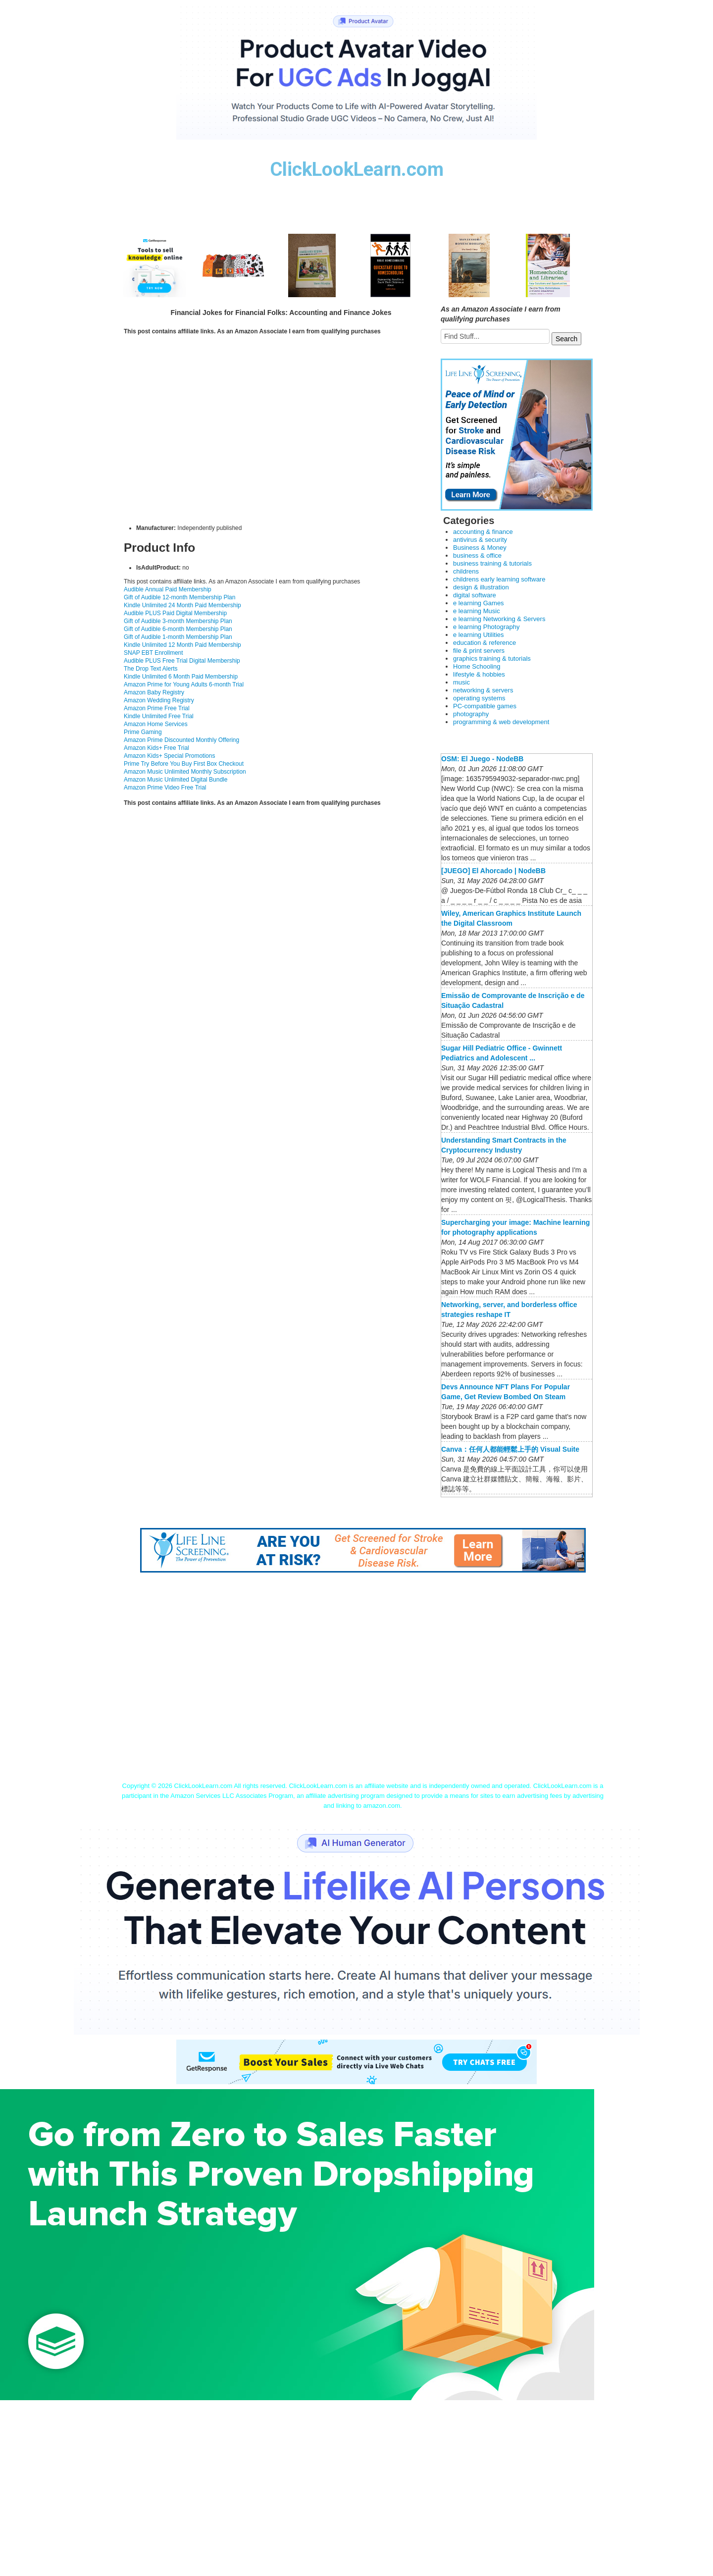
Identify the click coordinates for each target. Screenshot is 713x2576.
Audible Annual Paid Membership (167, 589)
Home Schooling (476, 666)
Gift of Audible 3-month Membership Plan (178, 621)
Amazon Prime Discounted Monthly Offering (181, 739)
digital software (474, 595)
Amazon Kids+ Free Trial (156, 747)
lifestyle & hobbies (479, 674)
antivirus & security (480, 539)
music (461, 682)
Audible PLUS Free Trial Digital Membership (182, 660)
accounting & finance (483, 531)
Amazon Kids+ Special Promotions (169, 755)
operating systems (479, 698)
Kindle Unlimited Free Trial (159, 716)
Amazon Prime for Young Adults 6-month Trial (184, 684)
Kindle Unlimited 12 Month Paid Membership (182, 644)
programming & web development (501, 722)
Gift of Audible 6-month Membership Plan (178, 629)
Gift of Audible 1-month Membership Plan (178, 636)
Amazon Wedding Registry (159, 700)
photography (471, 714)
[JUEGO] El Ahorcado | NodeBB (493, 871)
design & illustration (481, 587)
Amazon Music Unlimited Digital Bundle (175, 779)
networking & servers (483, 690)
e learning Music (476, 611)
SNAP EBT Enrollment (153, 652)
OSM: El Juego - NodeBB (482, 759)
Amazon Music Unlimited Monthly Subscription (185, 771)
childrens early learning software (499, 579)
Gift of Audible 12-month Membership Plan (179, 597)
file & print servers (479, 650)
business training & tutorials (492, 563)
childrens (466, 571)
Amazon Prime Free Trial (157, 708)
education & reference (484, 642)
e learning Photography (486, 627)
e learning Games (478, 603)
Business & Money (480, 547)
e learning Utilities (478, 634)
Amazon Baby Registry (154, 692)
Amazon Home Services (156, 724)
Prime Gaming (143, 732)
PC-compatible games (484, 706)
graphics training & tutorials (492, 658)
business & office (477, 555)
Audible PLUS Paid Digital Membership (175, 613)
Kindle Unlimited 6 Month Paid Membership (181, 676)
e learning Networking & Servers (499, 619)
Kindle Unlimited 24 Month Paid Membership (182, 605)
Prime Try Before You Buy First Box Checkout (184, 763)
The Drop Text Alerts (151, 668)
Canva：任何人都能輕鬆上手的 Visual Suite (510, 1449)
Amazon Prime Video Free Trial (165, 787)
